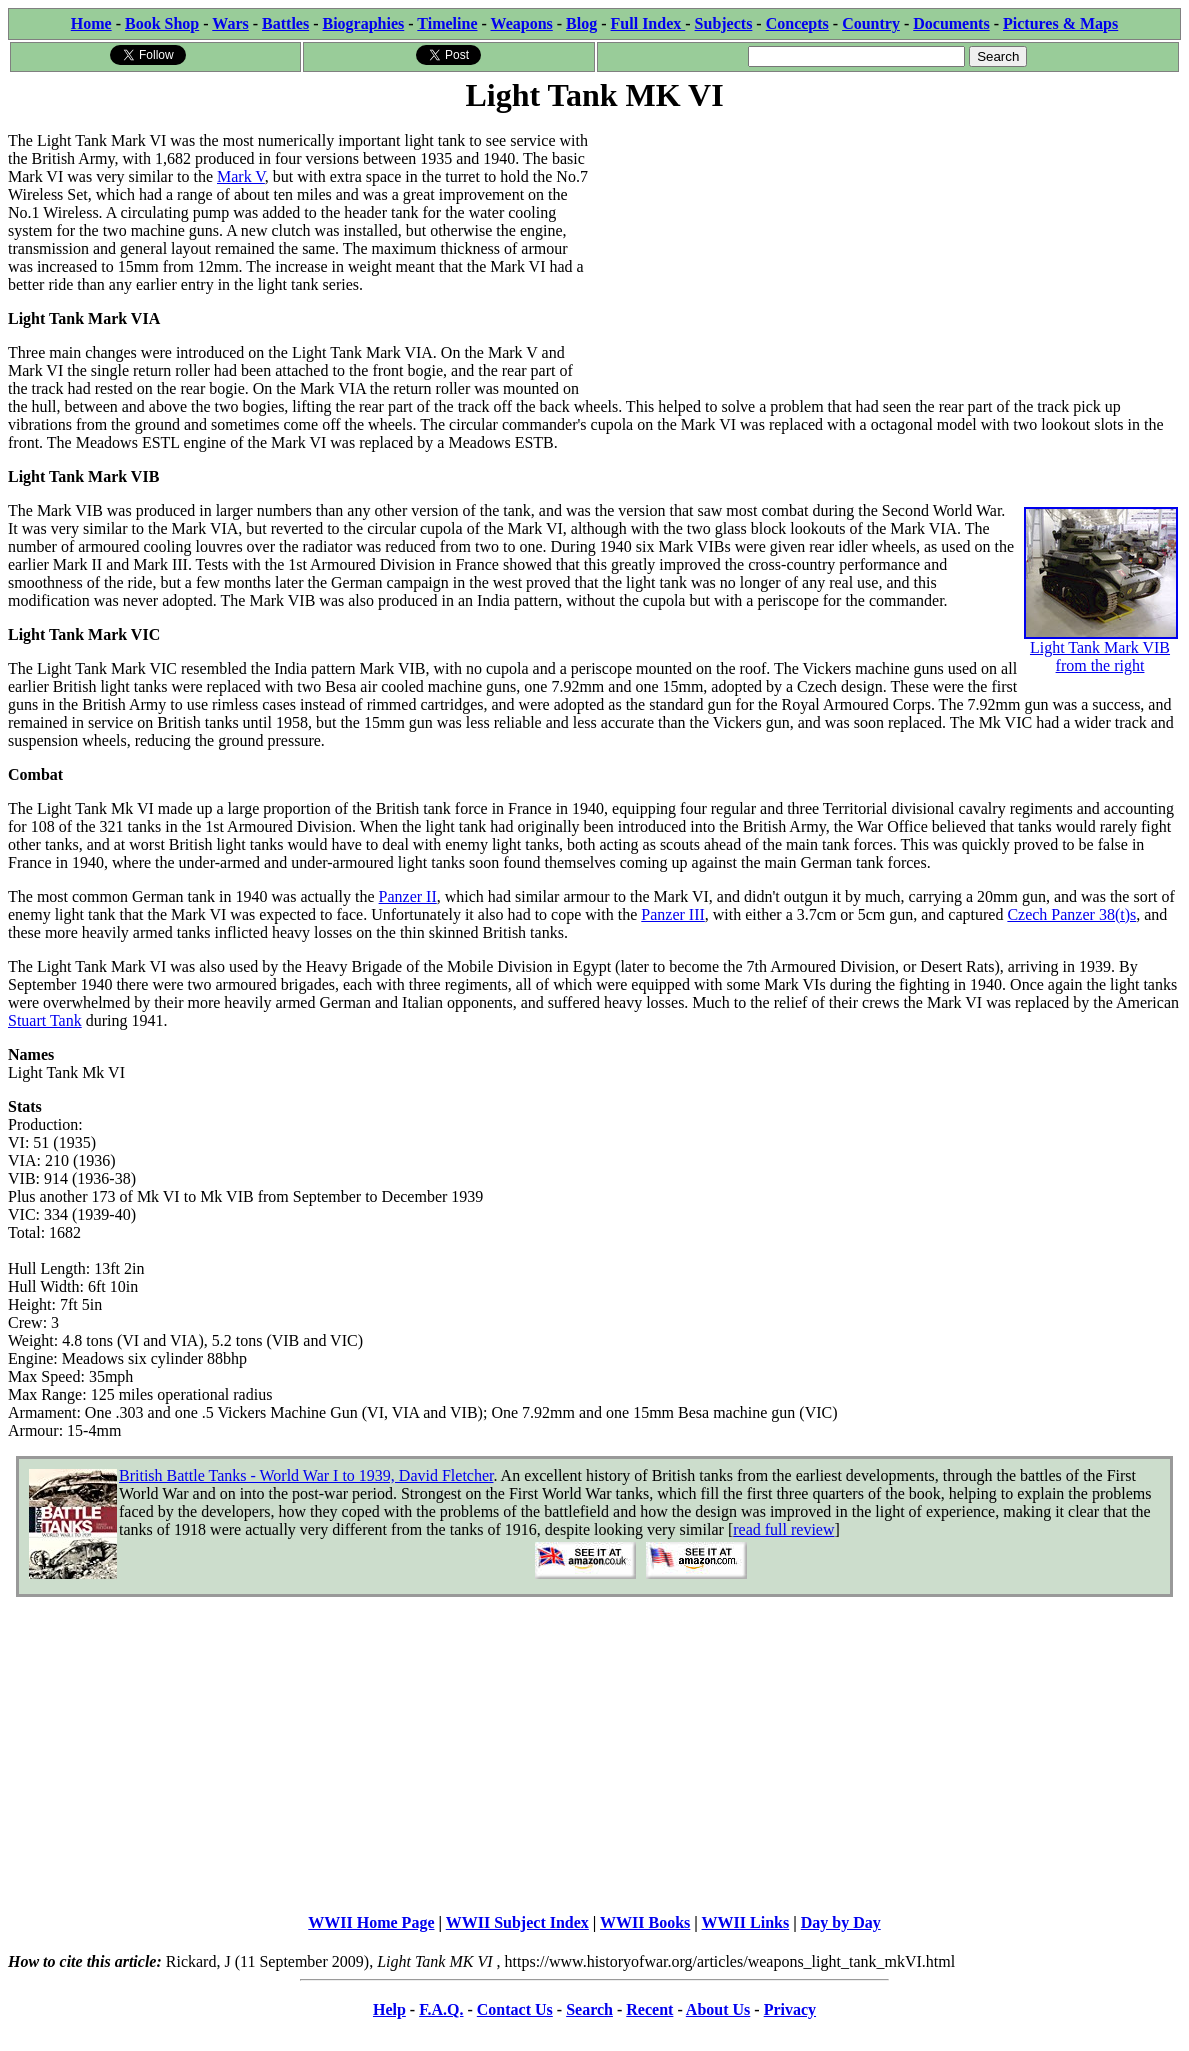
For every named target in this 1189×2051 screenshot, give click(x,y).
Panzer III (673, 914)
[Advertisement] (888, 257)
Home (91, 23)
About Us (718, 2009)
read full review (783, 1529)
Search (589, 2009)
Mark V (241, 176)
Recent (649, 2009)
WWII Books (645, 1922)
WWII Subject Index (517, 1922)
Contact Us (515, 2009)
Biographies (363, 23)
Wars (230, 23)
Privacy (790, 2009)
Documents (951, 23)
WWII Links (746, 1922)
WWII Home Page (371, 1922)
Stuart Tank (45, 1020)
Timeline (447, 23)
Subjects (724, 23)
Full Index (648, 23)
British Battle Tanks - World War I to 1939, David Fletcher (306, 1475)
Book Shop (162, 23)
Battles (285, 23)
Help (389, 2009)
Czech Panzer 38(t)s (1071, 914)
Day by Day (841, 1922)
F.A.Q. (441, 2009)
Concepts (797, 23)
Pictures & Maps (1060, 23)
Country (871, 23)
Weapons (522, 23)
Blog (581, 23)
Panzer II (408, 896)
